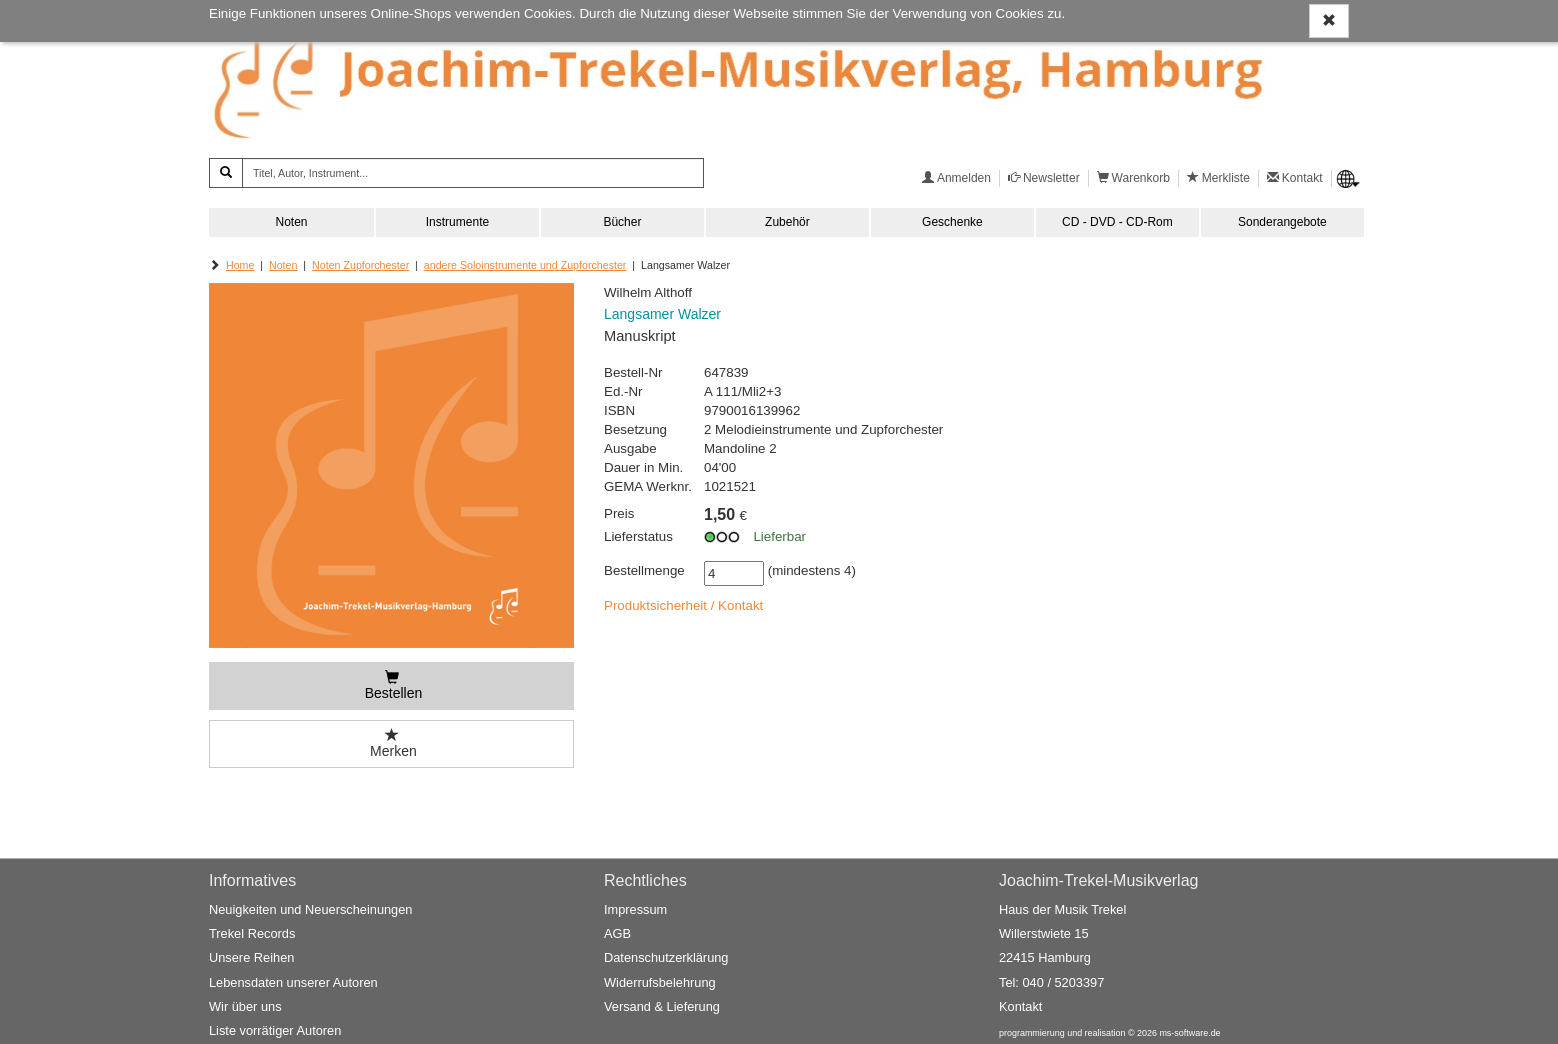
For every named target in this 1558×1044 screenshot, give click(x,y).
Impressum (635, 909)
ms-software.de (1189, 1034)
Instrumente (457, 222)
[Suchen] (226, 173)
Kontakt (1020, 1006)
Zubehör (787, 222)
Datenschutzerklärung (666, 958)
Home (240, 265)
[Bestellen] (391, 686)
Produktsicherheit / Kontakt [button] (683, 605)
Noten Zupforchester (360, 265)
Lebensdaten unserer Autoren (293, 982)
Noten (291, 222)
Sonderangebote (1282, 222)
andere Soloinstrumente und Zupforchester (525, 265)
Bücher (622, 222)
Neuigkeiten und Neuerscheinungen (310, 909)
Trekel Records (252, 934)
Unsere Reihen (251, 958)
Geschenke (952, 222)
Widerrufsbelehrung (660, 982)
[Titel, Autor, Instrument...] (473, 173)
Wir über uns (245, 1006)
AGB (617, 934)
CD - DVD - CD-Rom (1117, 222)
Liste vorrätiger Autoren (275, 1031)
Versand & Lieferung (662, 1006)
